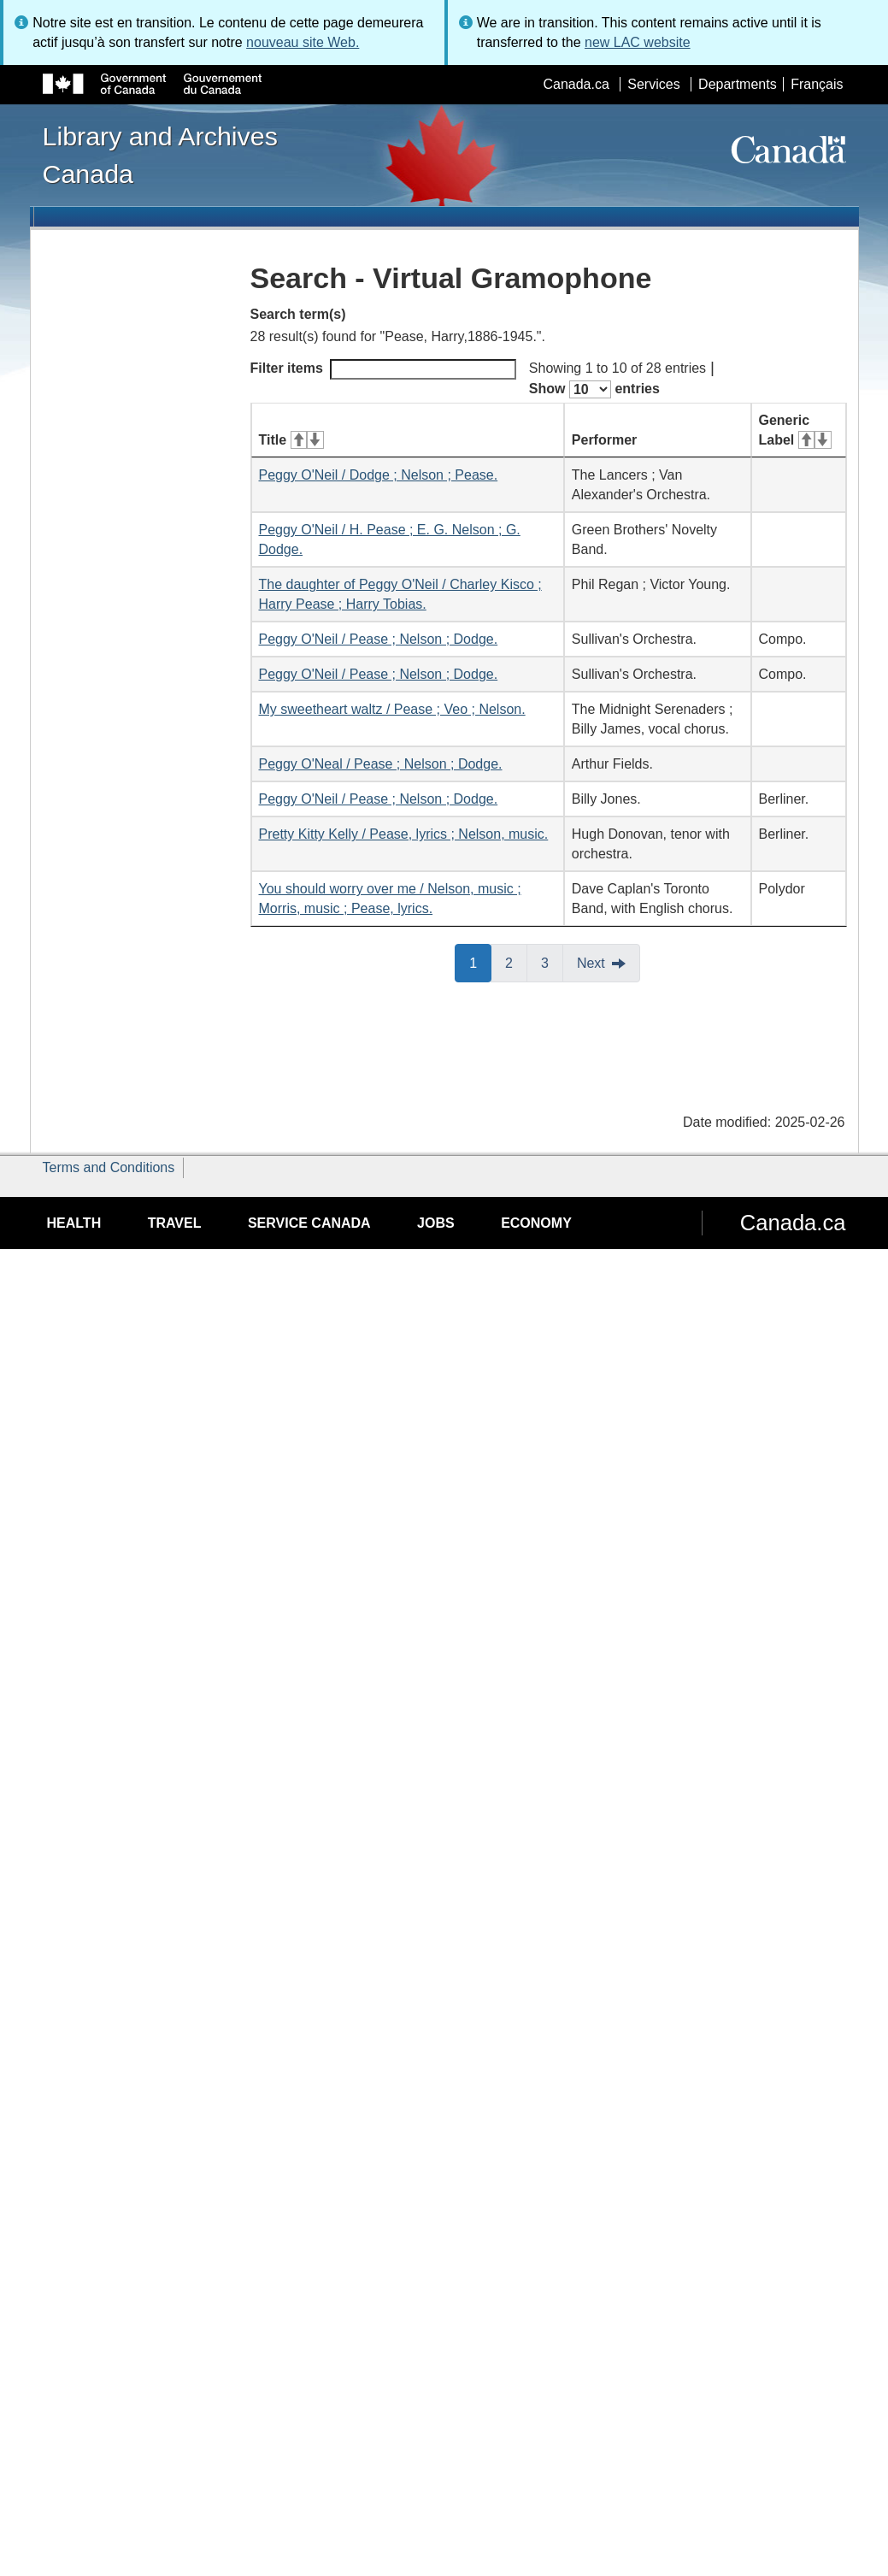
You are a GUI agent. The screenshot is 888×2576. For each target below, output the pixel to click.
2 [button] (516, 961)
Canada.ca (576, 84)
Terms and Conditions (109, 1167)
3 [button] (552, 961)
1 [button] (480, 961)
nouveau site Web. (302, 42)
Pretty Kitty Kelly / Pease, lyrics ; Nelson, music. (404, 834)
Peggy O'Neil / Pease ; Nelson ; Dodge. (378, 639)
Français (817, 84)
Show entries (594, 389)
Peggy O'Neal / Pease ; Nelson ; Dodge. (381, 764)
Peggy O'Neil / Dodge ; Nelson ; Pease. (378, 475)
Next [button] (591, 963)
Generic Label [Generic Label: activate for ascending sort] (795, 430)
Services (653, 84)
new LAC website (638, 42)
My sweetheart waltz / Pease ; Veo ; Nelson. (392, 709)
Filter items (383, 369)
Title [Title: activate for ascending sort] (291, 440)
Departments (737, 84)
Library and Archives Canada (160, 154)
